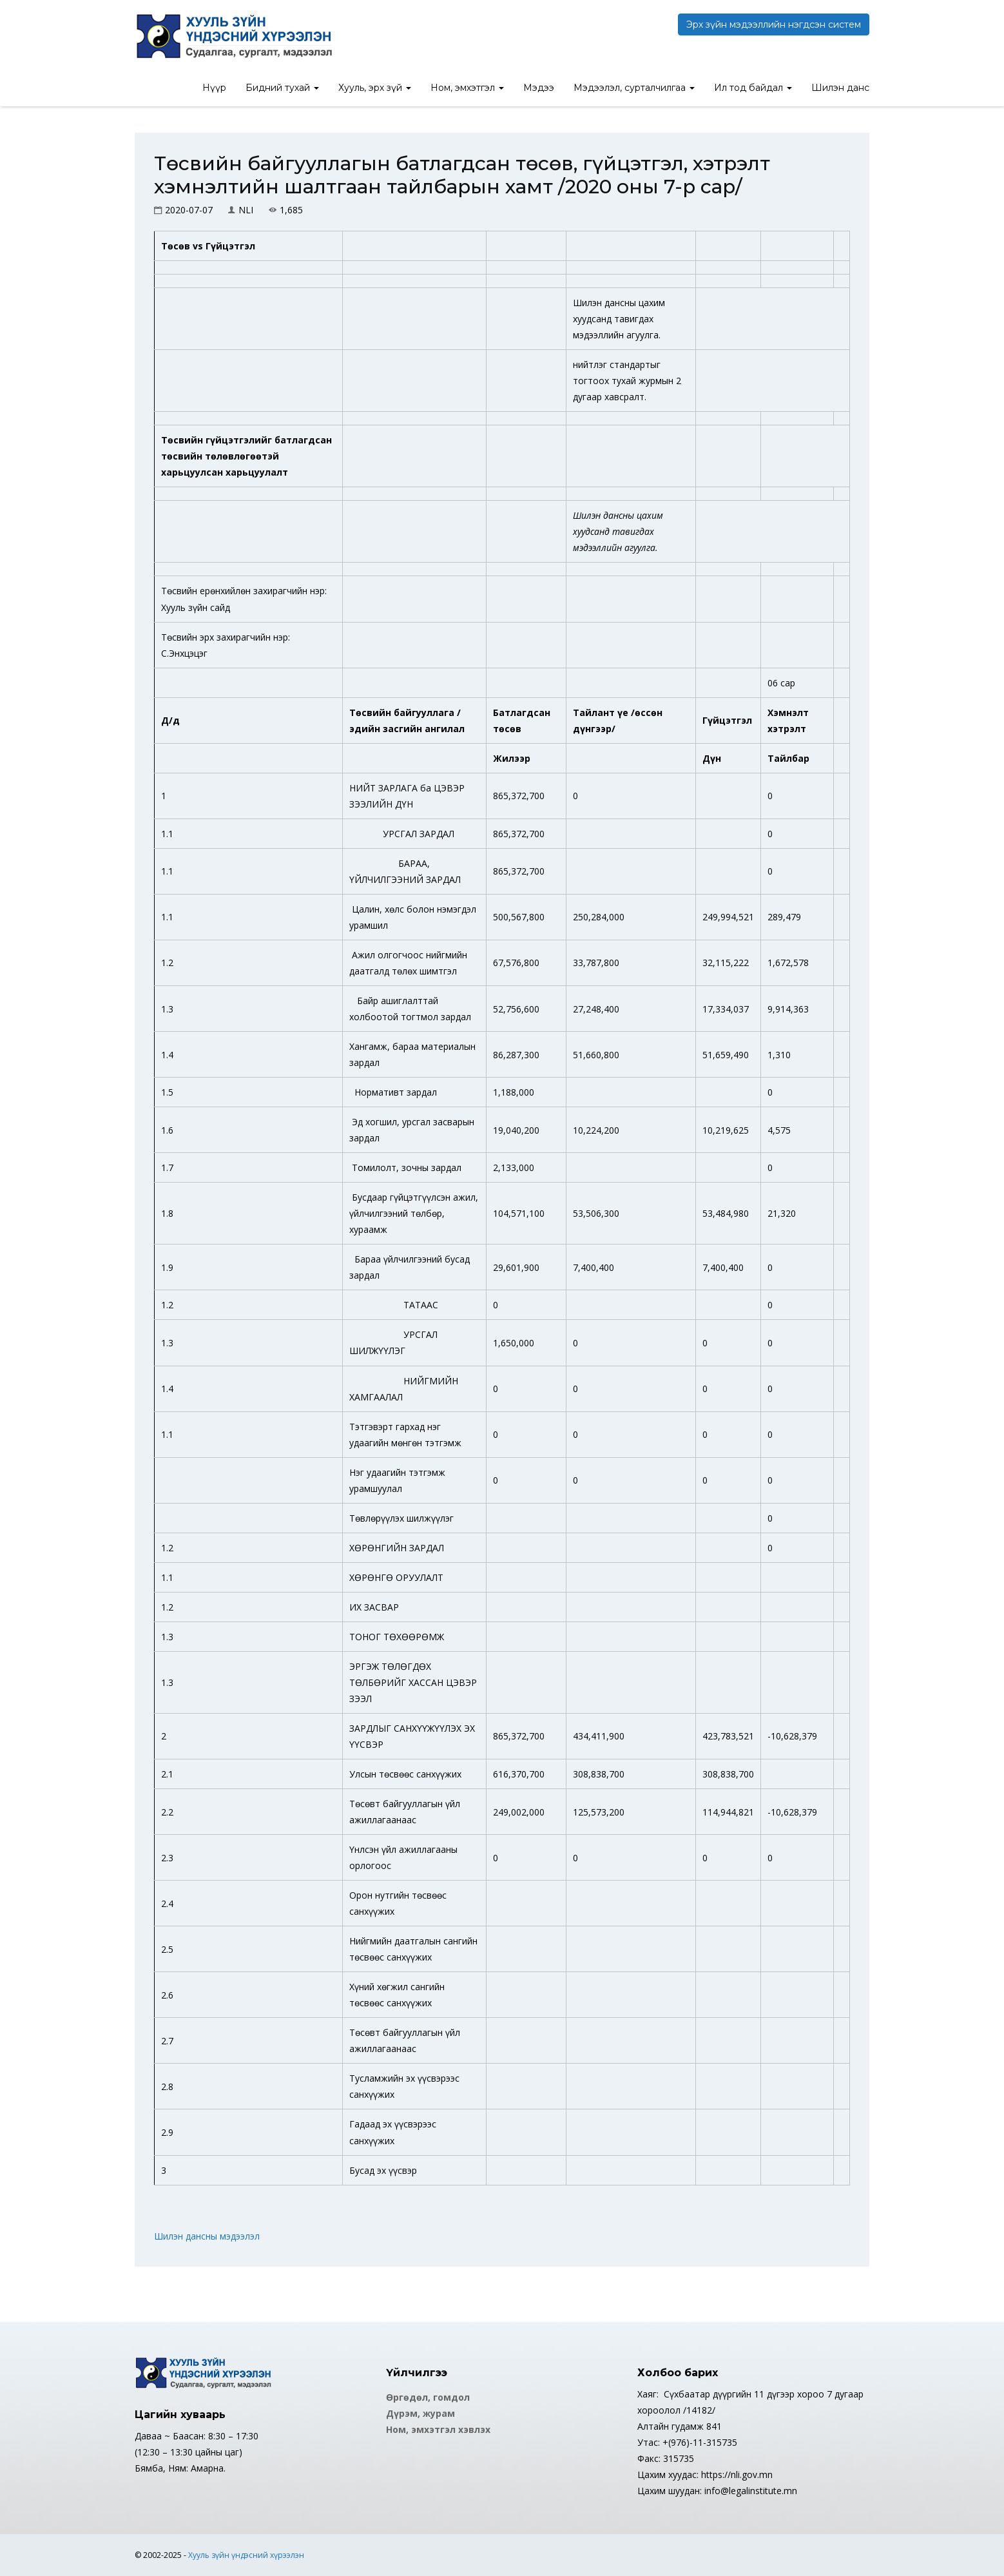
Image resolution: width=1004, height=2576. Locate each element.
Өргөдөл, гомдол (428, 2397)
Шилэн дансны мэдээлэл (207, 2236)
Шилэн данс (840, 87)
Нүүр (214, 87)
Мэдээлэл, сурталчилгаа (634, 87)
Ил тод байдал (753, 87)
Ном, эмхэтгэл (467, 87)
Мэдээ (538, 87)
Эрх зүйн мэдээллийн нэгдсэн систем (773, 24)
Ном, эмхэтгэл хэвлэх (438, 2429)
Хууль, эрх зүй (374, 87)
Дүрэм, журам (420, 2413)
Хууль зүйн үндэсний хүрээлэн (246, 2555)
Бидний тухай (282, 87)
